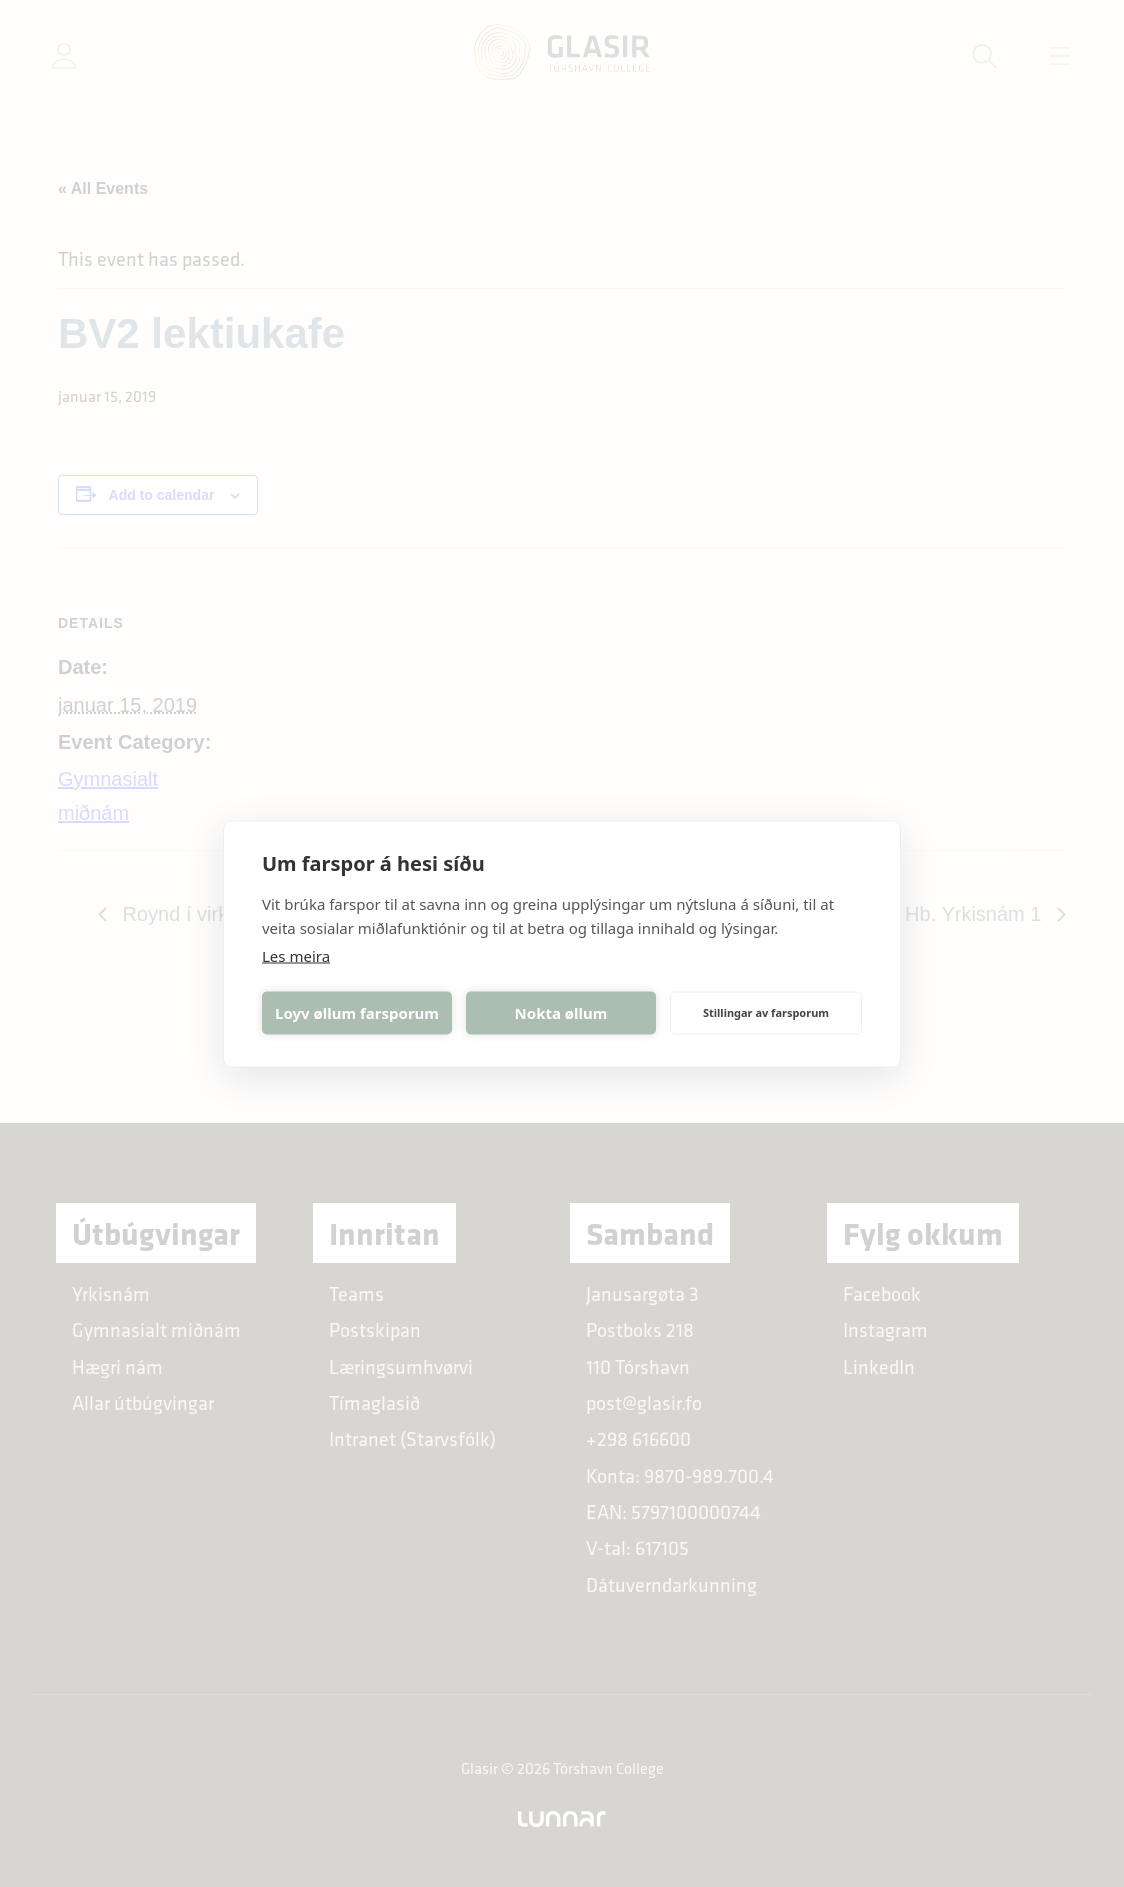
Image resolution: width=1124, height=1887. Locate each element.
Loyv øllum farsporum (357, 1013)
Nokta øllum (561, 1013)
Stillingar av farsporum (766, 1012)
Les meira (296, 955)
